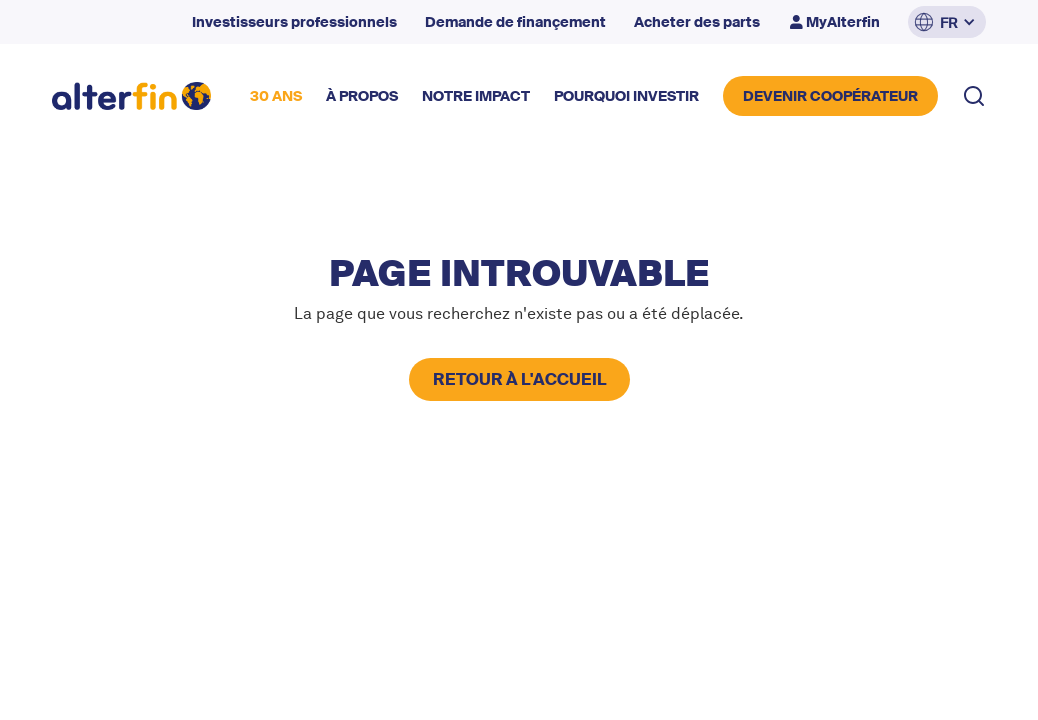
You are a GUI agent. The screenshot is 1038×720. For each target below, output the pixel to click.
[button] (947, 22)
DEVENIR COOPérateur (830, 96)
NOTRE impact (476, 96)
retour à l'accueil (519, 379)
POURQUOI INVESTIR (626, 96)
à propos (362, 96)
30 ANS (276, 96)
